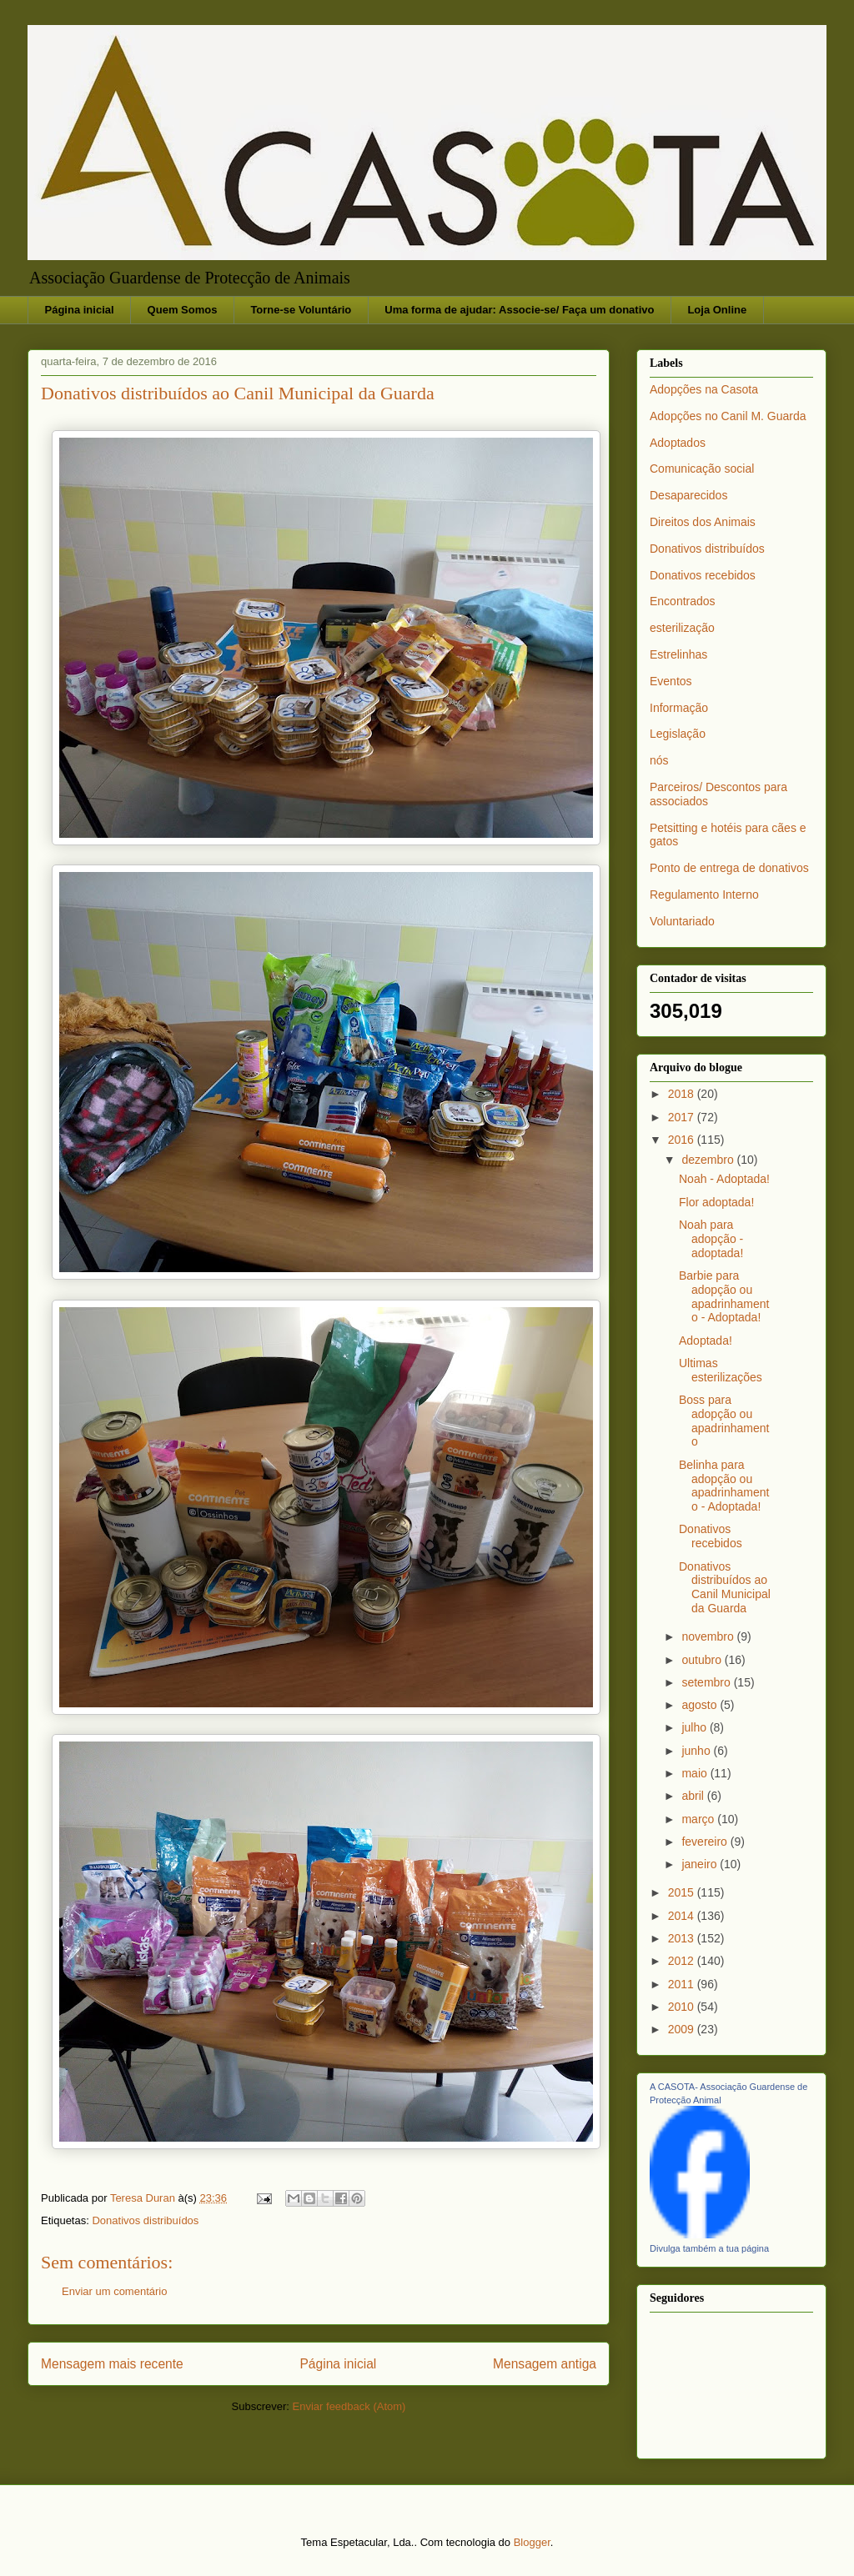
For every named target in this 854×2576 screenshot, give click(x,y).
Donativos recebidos (703, 575)
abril (693, 1795)
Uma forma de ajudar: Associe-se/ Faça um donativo (519, 309)
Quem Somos (183, 309)
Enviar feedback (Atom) (349, 2406)
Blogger (532, 2542)
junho (697, 1750)
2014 (682, 1915)
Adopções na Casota (704, 389)
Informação (679, 707)
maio (695, 1773)
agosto (700, 1704)
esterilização (682, 627)
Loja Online (716, 309)
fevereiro (705, 1841)
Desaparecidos (688, 495)
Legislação (678, 733)
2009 (682, 2029)
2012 (682, 1960)
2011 (682, 1984)
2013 (682, 1938)
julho (695, 1727)
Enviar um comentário (114, 2291)
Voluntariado (682, 921)
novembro (708, 1636)
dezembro (708, 1159)
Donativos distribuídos (145, 2220)
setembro (707, 1682)
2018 (682, 1093)
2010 (682, 2006)
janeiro (700, 1864)
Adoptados (678, 442)
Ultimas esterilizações (720, 1370)
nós (659, 760)
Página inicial (79, 309)
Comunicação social (702, 468)
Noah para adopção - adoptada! (711, 1239)
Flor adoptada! (716, 1202)
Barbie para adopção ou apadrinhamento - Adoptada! (724, 1296)
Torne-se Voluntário (300, 309)
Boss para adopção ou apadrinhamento (724, 1420)
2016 (682, 1139)
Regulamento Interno (704, 894)
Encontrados (683, 601)
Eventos (671, 681)
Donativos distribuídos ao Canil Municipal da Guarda (725, 1587)
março (699, 1819)
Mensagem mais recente (112, 2364)
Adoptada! (705, 1340)
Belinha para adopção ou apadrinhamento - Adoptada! (724, 1485)
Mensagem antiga (544, 2364)
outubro (702, 1659)
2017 (682, 1117)
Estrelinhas (678, 654)
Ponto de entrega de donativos (729, 868)
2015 (682, 1892)
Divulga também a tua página (709, 2248)
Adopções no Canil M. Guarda (728, 416)
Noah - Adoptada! (724, 1178)
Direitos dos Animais (703, 522)
